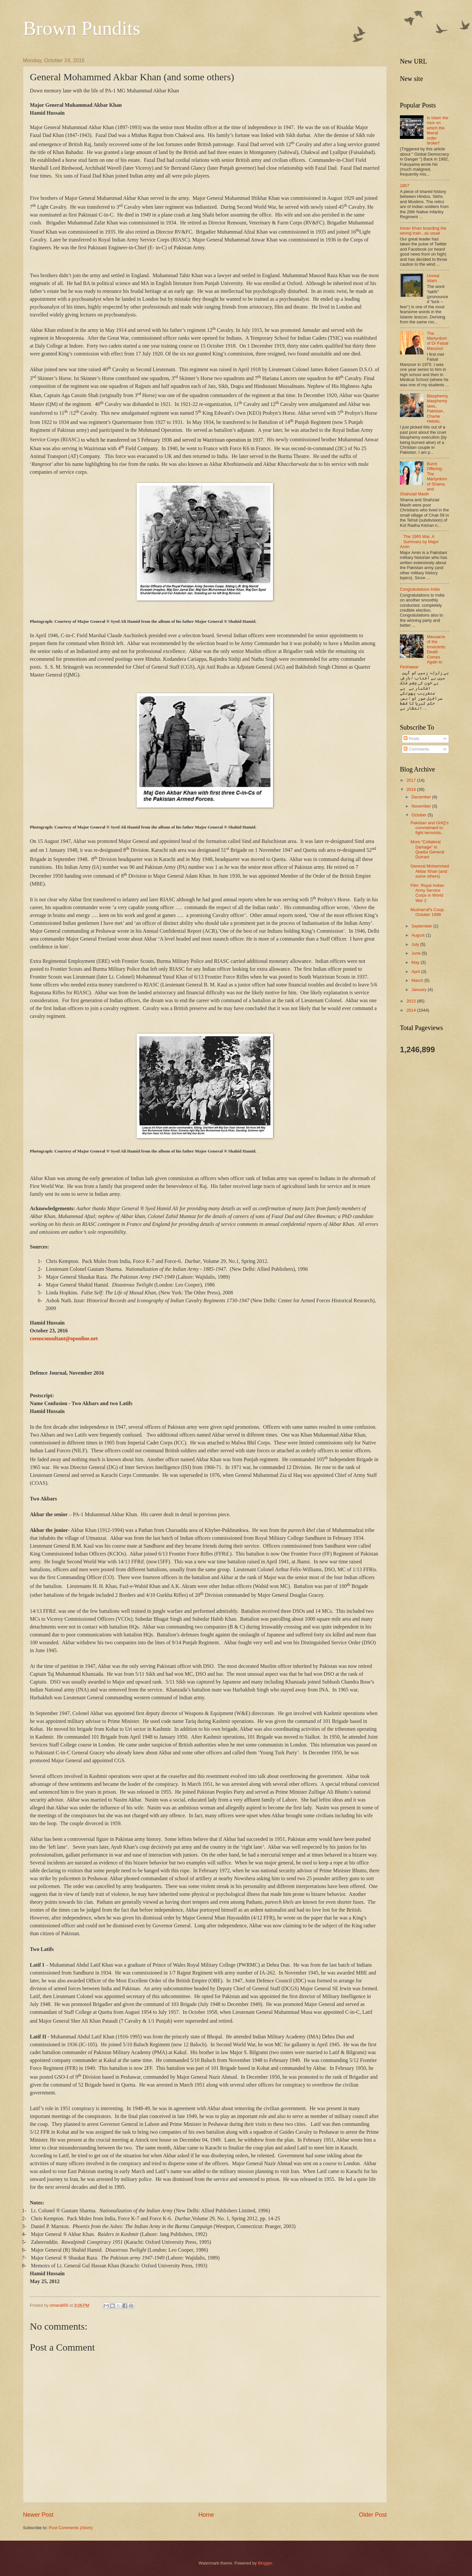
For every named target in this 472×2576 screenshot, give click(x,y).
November (421, 806)
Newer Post (38, 2514)
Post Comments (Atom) (71, 2527)
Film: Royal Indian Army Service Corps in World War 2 (427, 893)
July (415, 944)
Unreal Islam (433, 278)
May (416, 962)
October (419, 814)
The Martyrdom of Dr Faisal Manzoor (437, 341)
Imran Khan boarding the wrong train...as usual (423, 231)
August (418, 935)
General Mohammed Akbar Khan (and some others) (429, 871)
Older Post (373, 2514)
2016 (411, 789)
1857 (404, 185)
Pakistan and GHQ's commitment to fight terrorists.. (429, 827)
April (416, 971)
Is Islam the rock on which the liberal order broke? (437, 130)
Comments (416, 749)
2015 (411, 1001)
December (421, 796)
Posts (411, 738)
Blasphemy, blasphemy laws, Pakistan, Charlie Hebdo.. (437, 408)
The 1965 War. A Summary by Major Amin (419, 541)
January (419, 989)
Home (206, 2514)
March (417, 980)
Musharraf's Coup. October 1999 (427, 912)
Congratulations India (420, 589)
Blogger (265, 2563)
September (422, 926)
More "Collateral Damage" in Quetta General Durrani (427, 849)
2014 (411, 1010)
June (416, 953)
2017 (411, 780)
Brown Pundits (81, 28)
